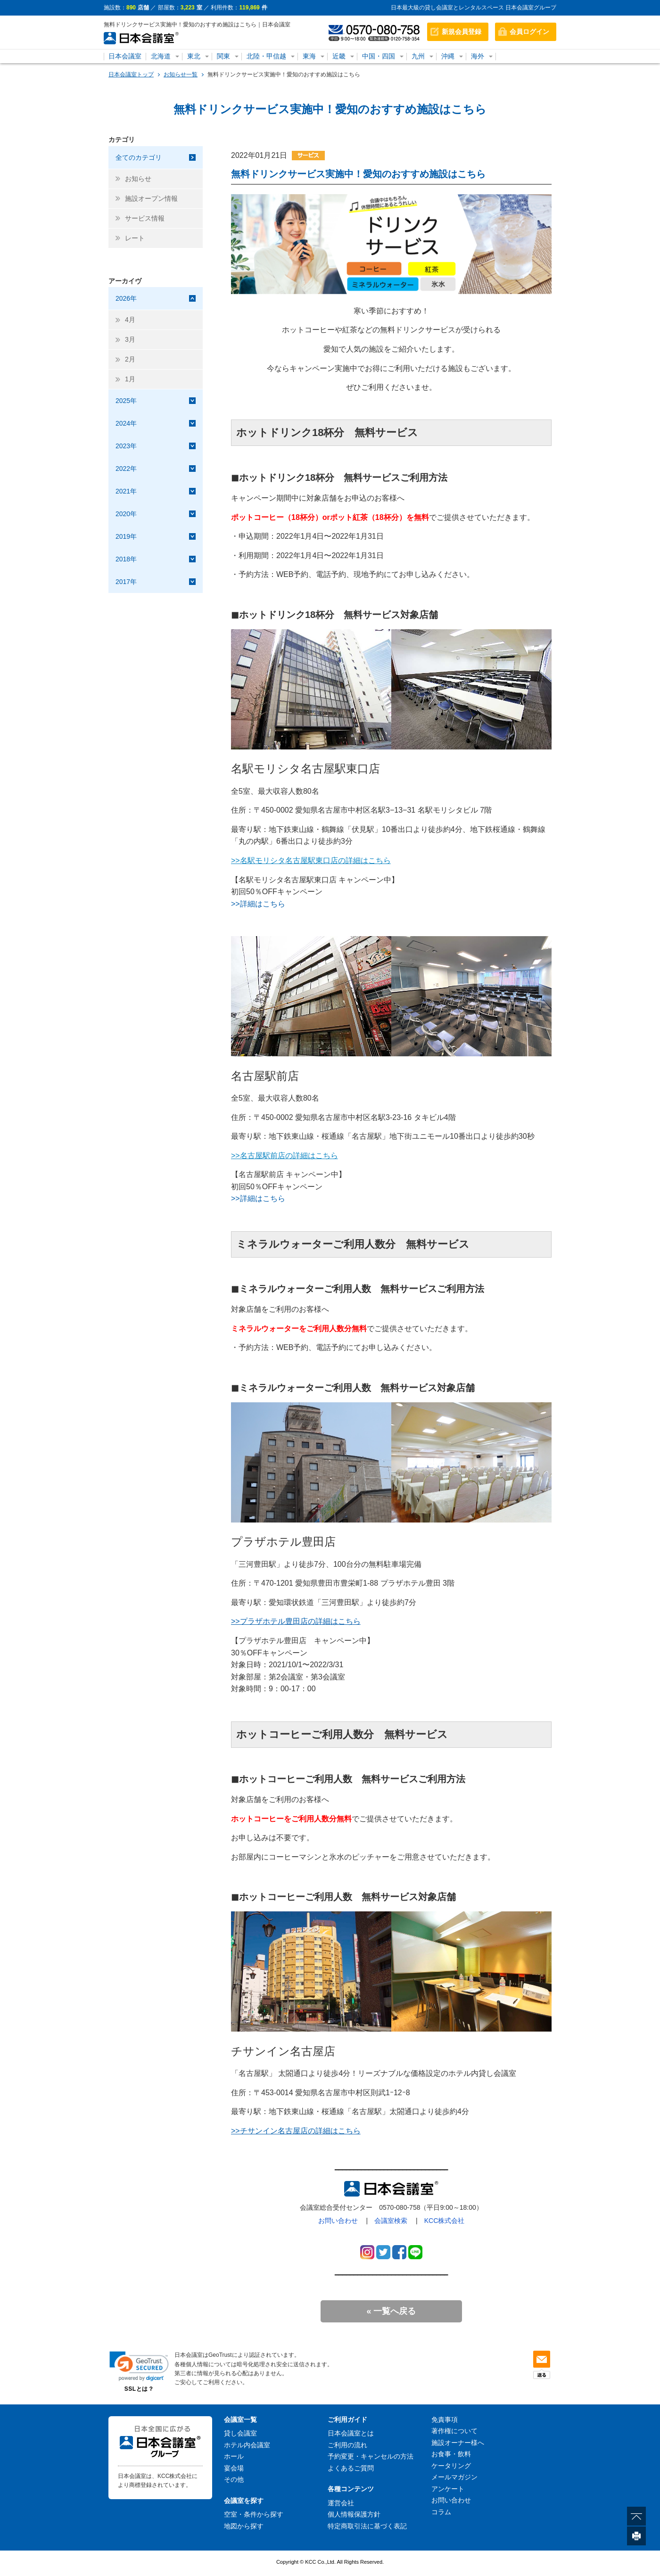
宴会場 (234, 2468)
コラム (441, 2512)
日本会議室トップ (131, 74)
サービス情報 (145, 218)
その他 (234, 2479)
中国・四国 (378, 56)
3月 (130, 339)
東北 (193, 56)
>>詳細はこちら (258, 904)
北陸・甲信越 (266, 56)
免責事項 (444, 2419)
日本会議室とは (351, 2433)
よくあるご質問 (351, 2468)
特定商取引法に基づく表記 (367, 2526)
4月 (130, 319)
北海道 (161, 56)
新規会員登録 (461, 31)
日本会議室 (124, 56)
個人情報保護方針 (354, 2514)
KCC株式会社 (444, 2220)
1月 (130, 379)
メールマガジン (454, 2477)
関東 (223, 56)
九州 (418, 56)
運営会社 (341, 2503)
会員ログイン (529, 31)
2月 (130, 359)
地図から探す (244, 2526)
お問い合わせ (338, 2220)
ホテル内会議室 (247, 2445)
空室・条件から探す (253, 2514)
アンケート (447, 2489)
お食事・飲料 (451, 2454)
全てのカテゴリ (139, 157)
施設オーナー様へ (457, 2442)
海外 (477, 56)
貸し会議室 (240, 2433)
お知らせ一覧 (181, 74)
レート (135, 238)
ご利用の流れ (347, 2445)
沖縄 (447, 56)
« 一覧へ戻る (391, 2311)
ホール (234, 2456)
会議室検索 (390, 2220)
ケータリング (451, 2465)
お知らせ (138, 178)
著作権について (454, 2431)
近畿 (339, 56)
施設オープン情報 (151, 198)
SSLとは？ (139, 2389)
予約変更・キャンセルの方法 (370, 2456)
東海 (309, 56)
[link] (139, 2366)
